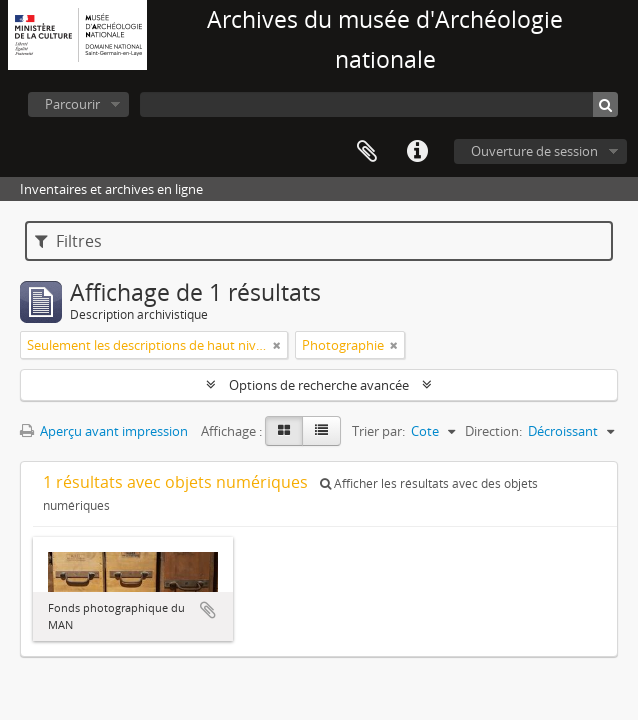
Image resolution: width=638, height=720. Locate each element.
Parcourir (72, 104)
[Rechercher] (605, 104)
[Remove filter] (277, 345)
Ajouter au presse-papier (208, 610)
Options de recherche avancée (319, 385)
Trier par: (378, 431)
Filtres (68, 241)
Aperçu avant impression (104, 431)
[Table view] (321, 431)
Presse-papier (367, 152)
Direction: (493, 431)
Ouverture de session (534, 151)
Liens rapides (417, 152)
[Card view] (284, 431)
